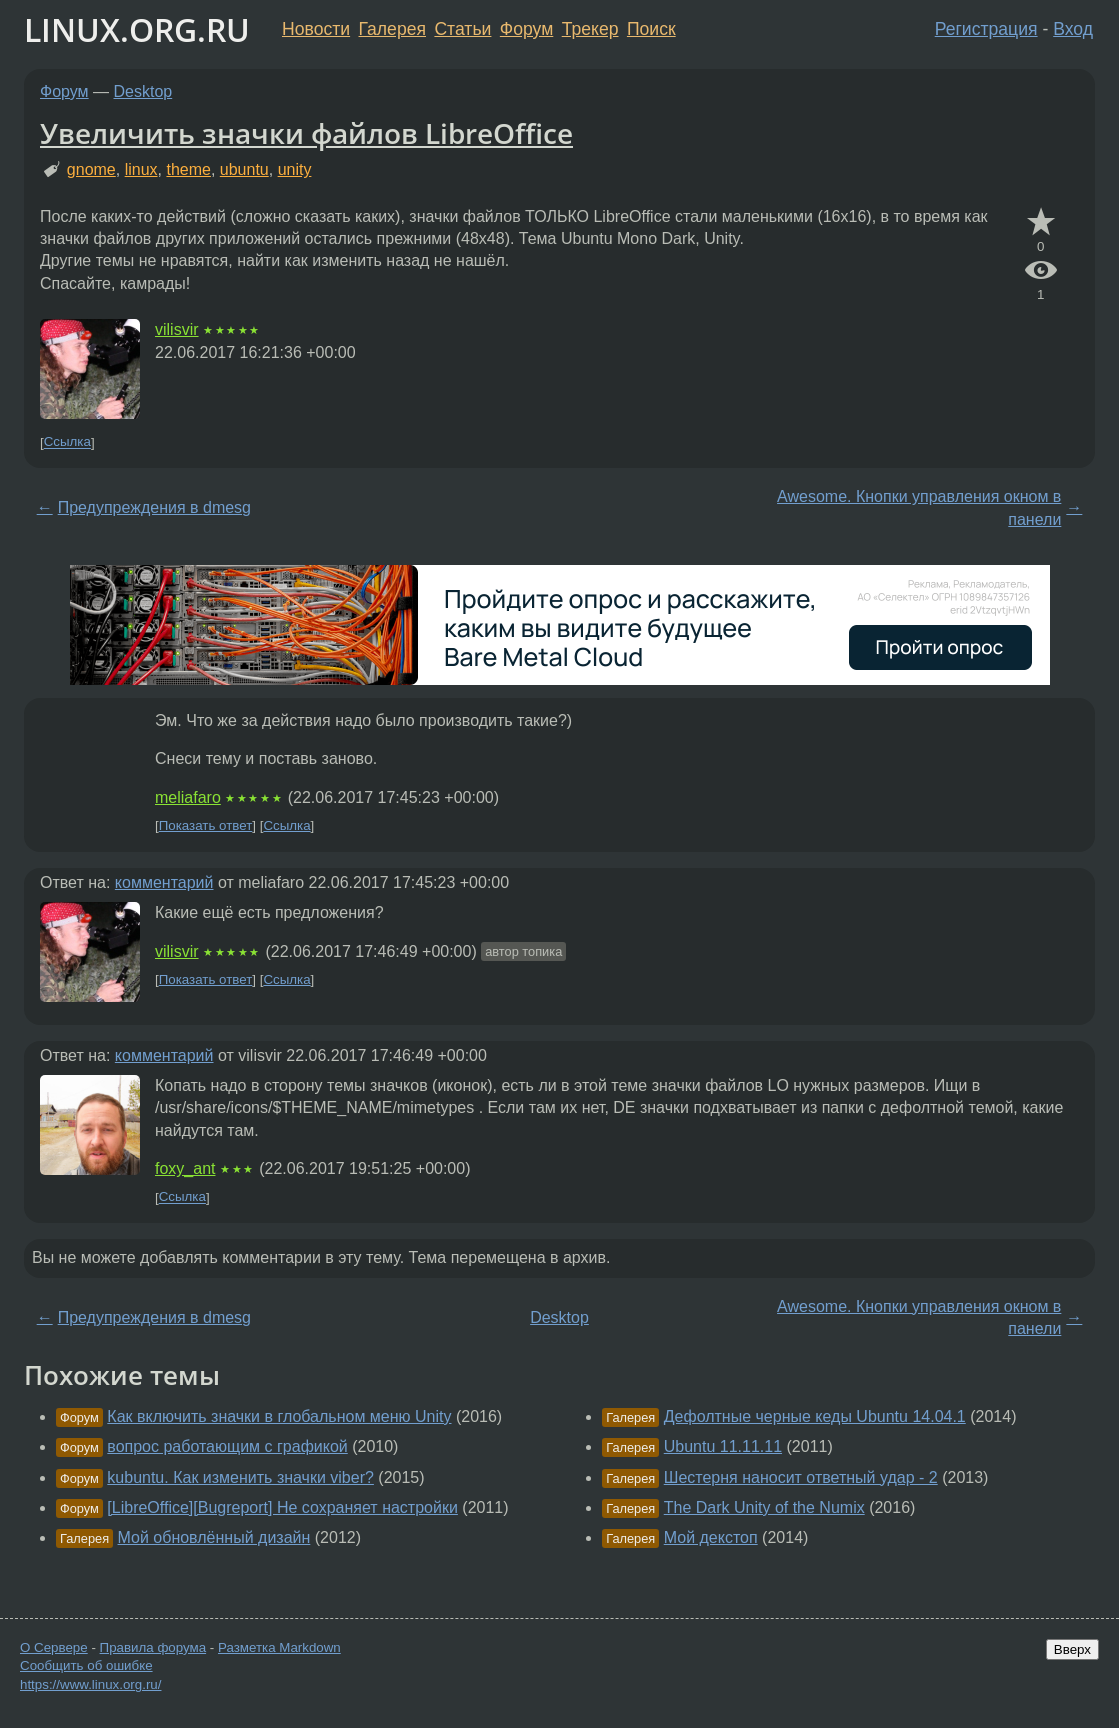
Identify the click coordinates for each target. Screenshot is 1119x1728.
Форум (526, 29)
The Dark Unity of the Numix (764, 1507)
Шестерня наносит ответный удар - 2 (801, 1477)
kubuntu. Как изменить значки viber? (240, 1477)
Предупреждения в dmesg (154, 507)
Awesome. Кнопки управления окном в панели (919, 507)
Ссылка (67, 442)
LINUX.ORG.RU (137, 29)
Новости (316, 29)
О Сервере (54, 1647)
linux (141, 169)
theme (188, 169)
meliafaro (188, 797)
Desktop (143, 91)
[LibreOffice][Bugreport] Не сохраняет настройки (282, 1507)
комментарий (164, 882)
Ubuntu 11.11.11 (723, 1446)
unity (295, 169)
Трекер (590, 29)
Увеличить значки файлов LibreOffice (306, 133)
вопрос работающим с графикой (227, 1446)
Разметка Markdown (279, 1647)
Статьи (462, 29)
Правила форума (153, 1647)
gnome (91, 169)
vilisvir (177, 329)
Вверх (1072, 1649)
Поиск (651, 29)
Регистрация (986, 29)
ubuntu (244, 169)
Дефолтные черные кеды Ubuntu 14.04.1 (815, 1416)
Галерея (392, 29)
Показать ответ (206, 825)
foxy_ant (185, 1168)
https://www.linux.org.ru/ (90, 1684)
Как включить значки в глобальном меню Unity (279, 1416)
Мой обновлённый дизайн (214, 1537)
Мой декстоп (711, 1537)
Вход (1073, 29)
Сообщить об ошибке (86, 1665)
